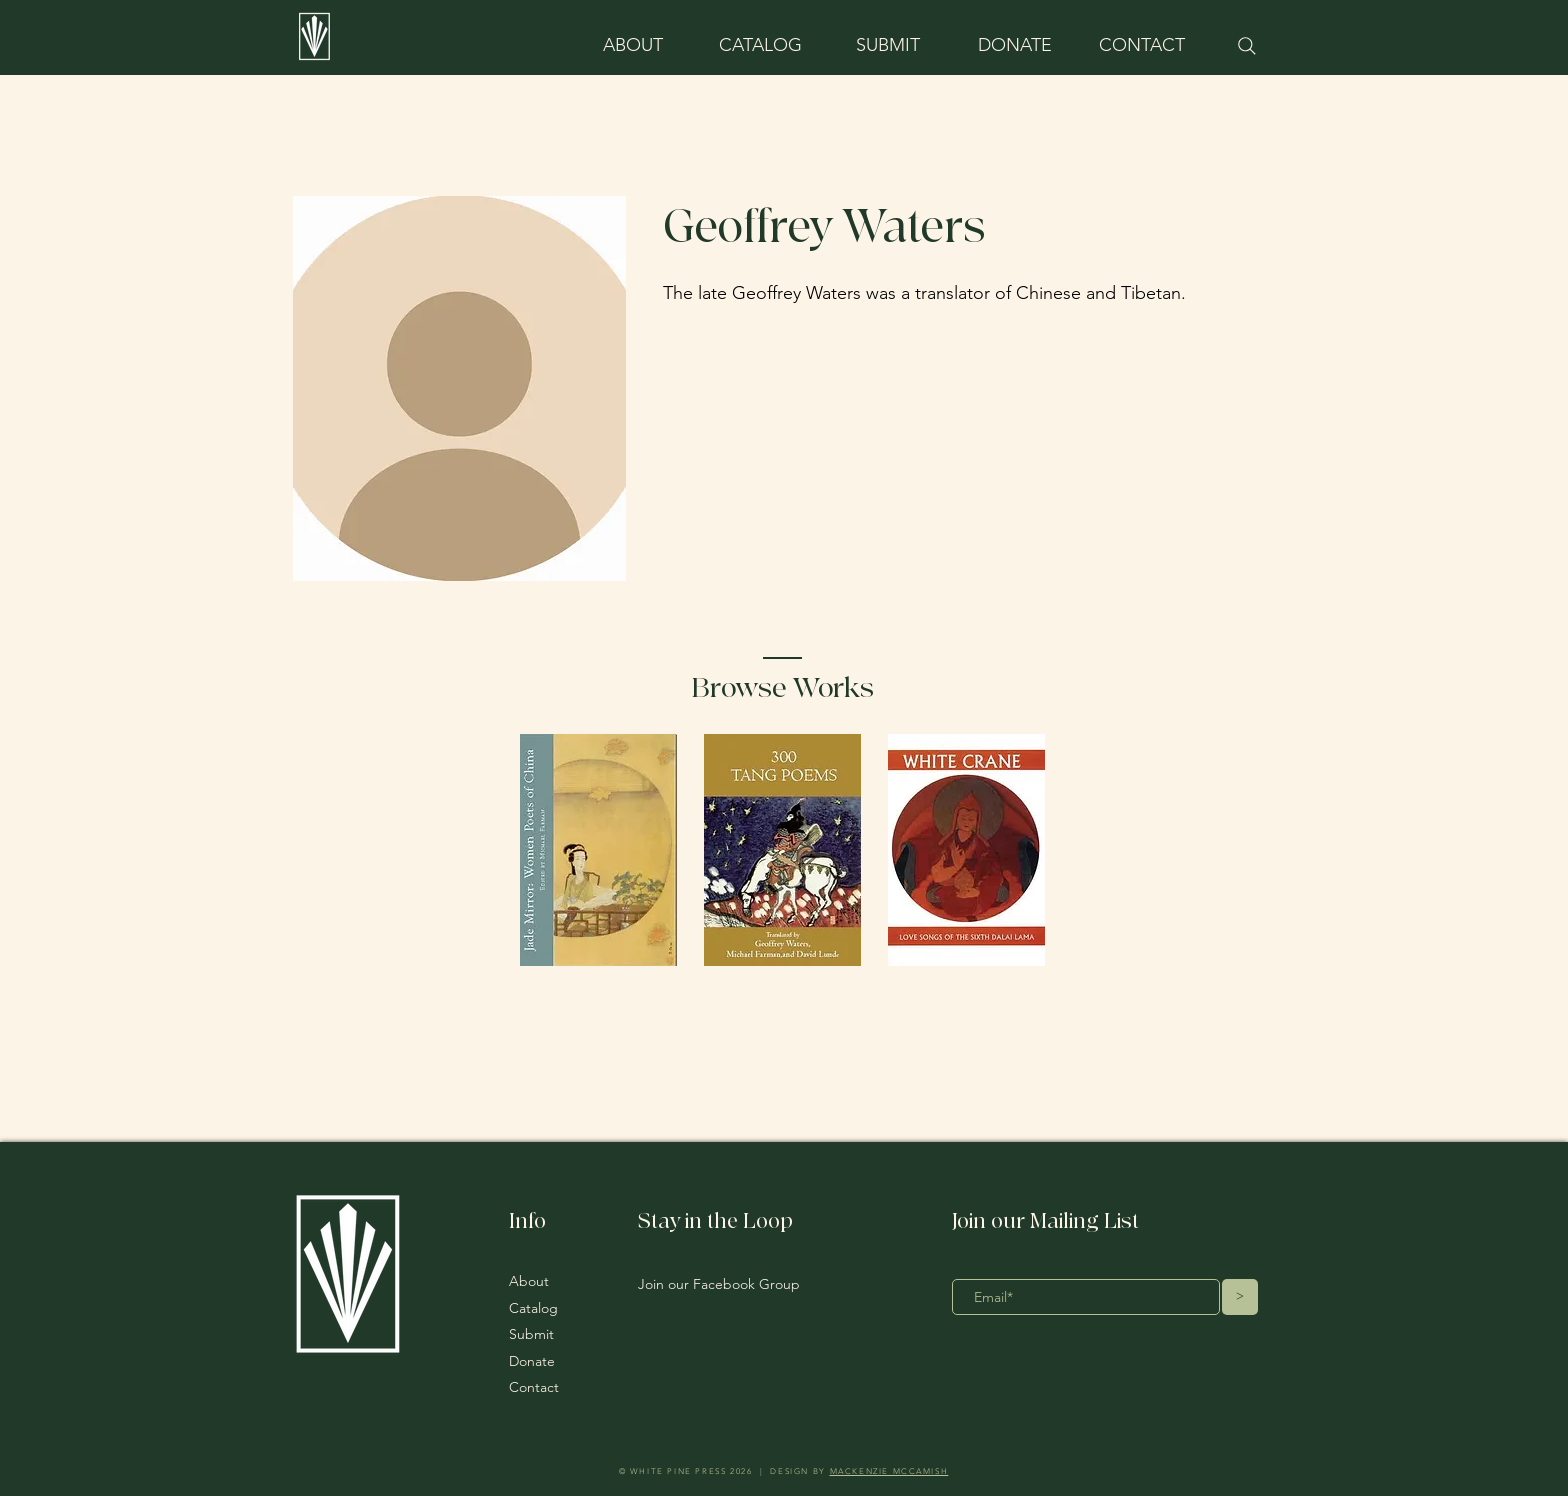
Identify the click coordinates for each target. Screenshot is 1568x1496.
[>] (1240, 1297)
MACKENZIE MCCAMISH (889, 1471)
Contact (534, 1387)
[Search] (1246, 46)
